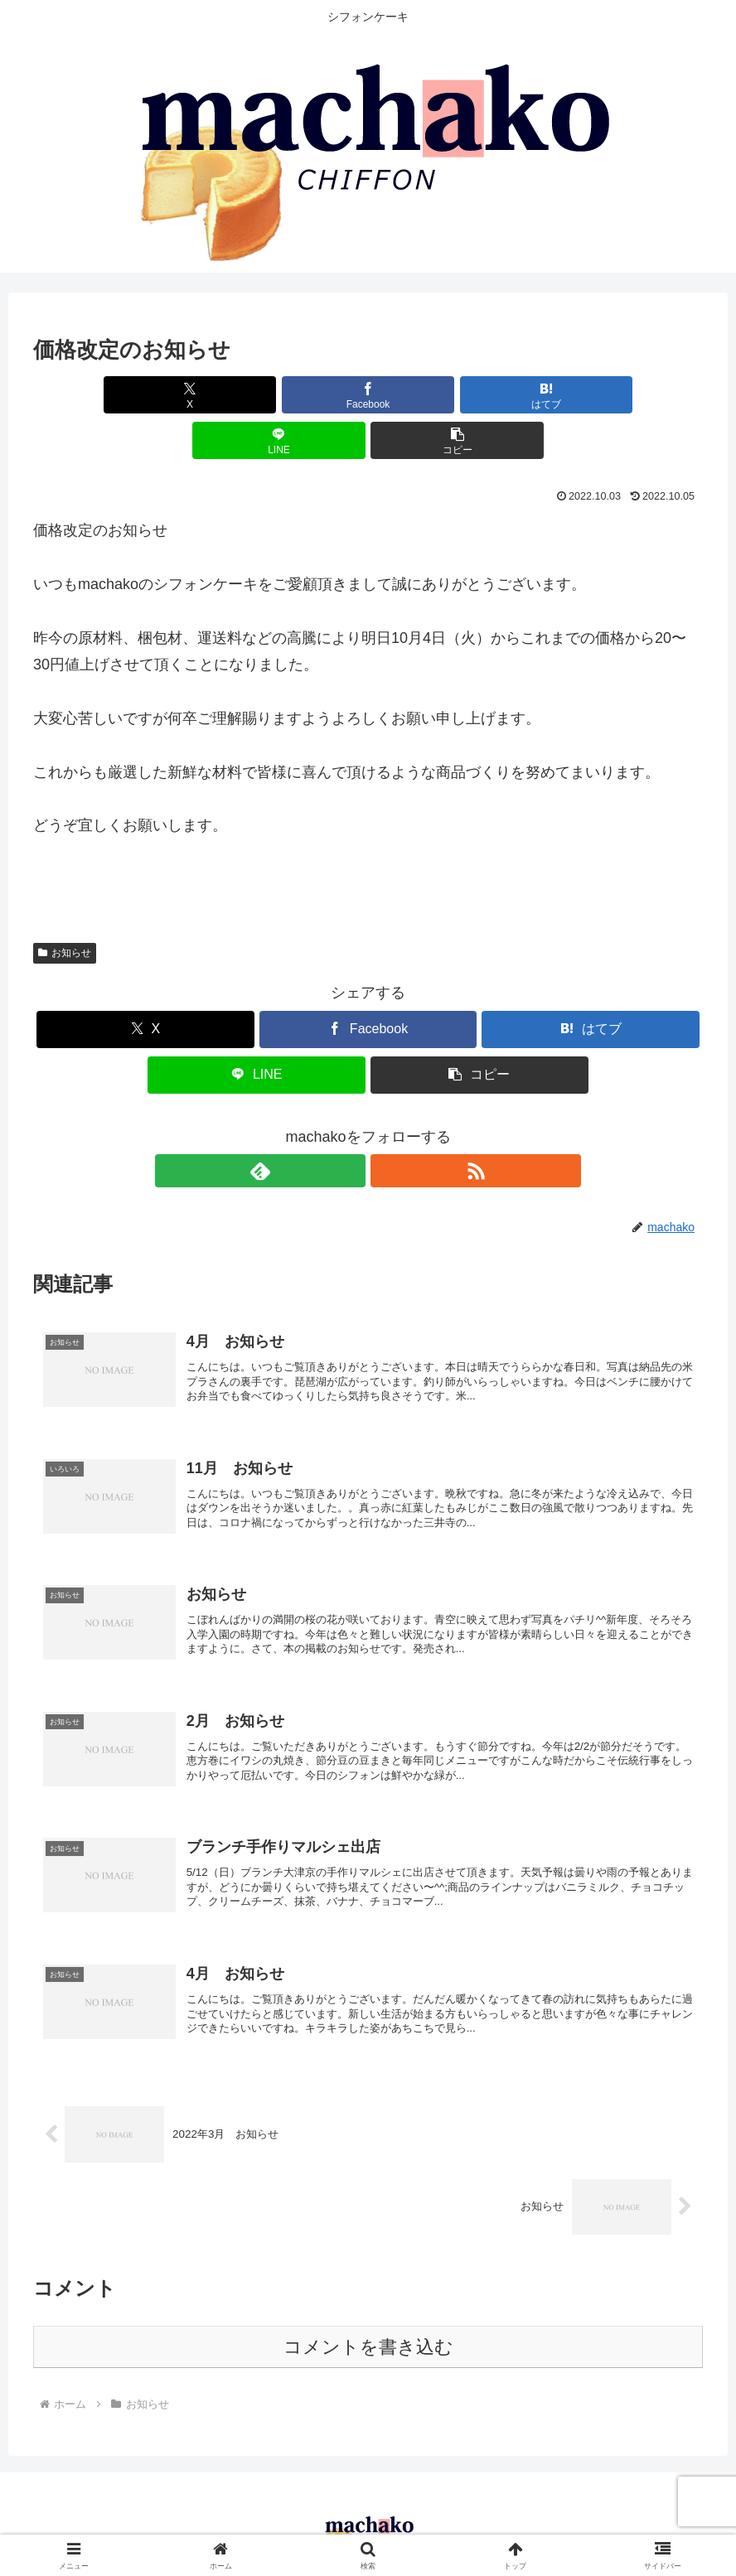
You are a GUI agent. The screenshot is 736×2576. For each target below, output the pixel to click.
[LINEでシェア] (480, 394)
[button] (593, 394)
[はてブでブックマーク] (367, 394)
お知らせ (64, 907)
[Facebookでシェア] (255, 394)
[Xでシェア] (143, 394)
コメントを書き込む (368, 2328)
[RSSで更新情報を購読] (387, 1125)
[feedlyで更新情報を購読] (349, 1125)
